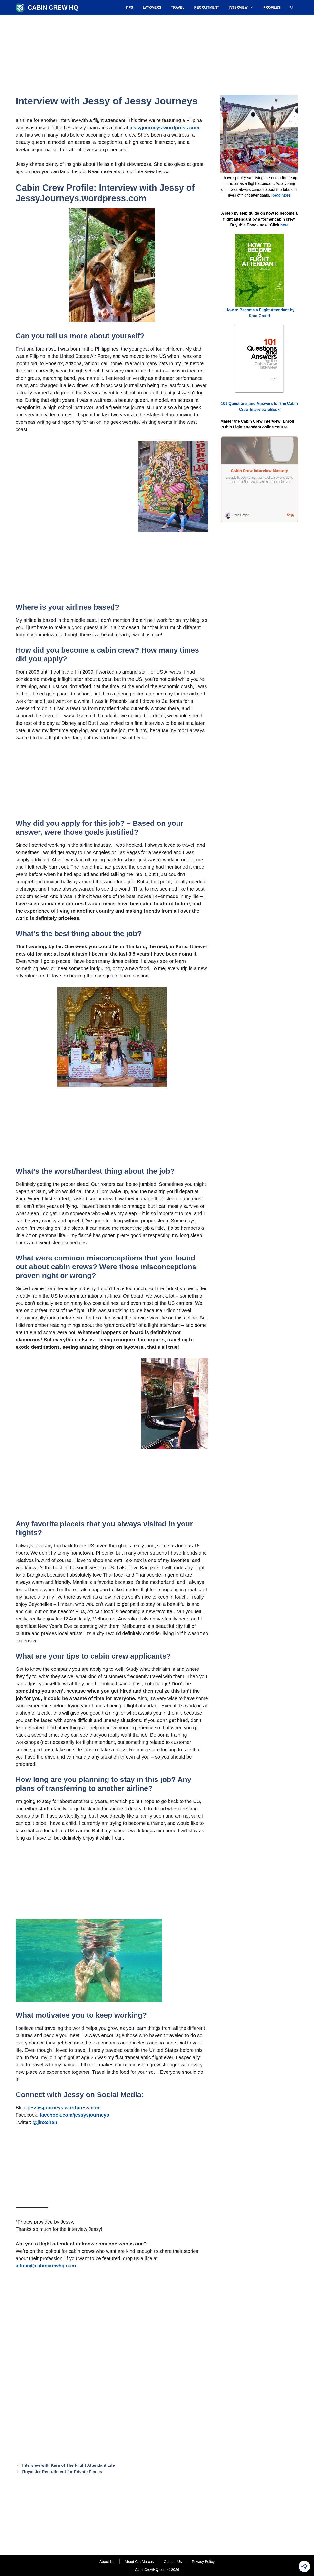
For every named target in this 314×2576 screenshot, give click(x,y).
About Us (107, 2561)
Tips (129, 7)
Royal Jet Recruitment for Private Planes (62, 2471)
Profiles (271, 7)
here (284, 225)
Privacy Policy (203, 2561)
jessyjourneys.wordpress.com (164, 127)
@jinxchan (45, 2122)
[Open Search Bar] (291, 7)
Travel (178, 7)
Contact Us (173, 2561)
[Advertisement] (157, 51)
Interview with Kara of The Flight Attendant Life (68, 2465)
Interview (243, 7)
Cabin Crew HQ (53, 7)
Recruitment (206, 7)
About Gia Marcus (139, 2561)
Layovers (152, 7)
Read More (280, 195)
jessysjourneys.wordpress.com (64, 2107)
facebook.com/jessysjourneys (74, 2115)
